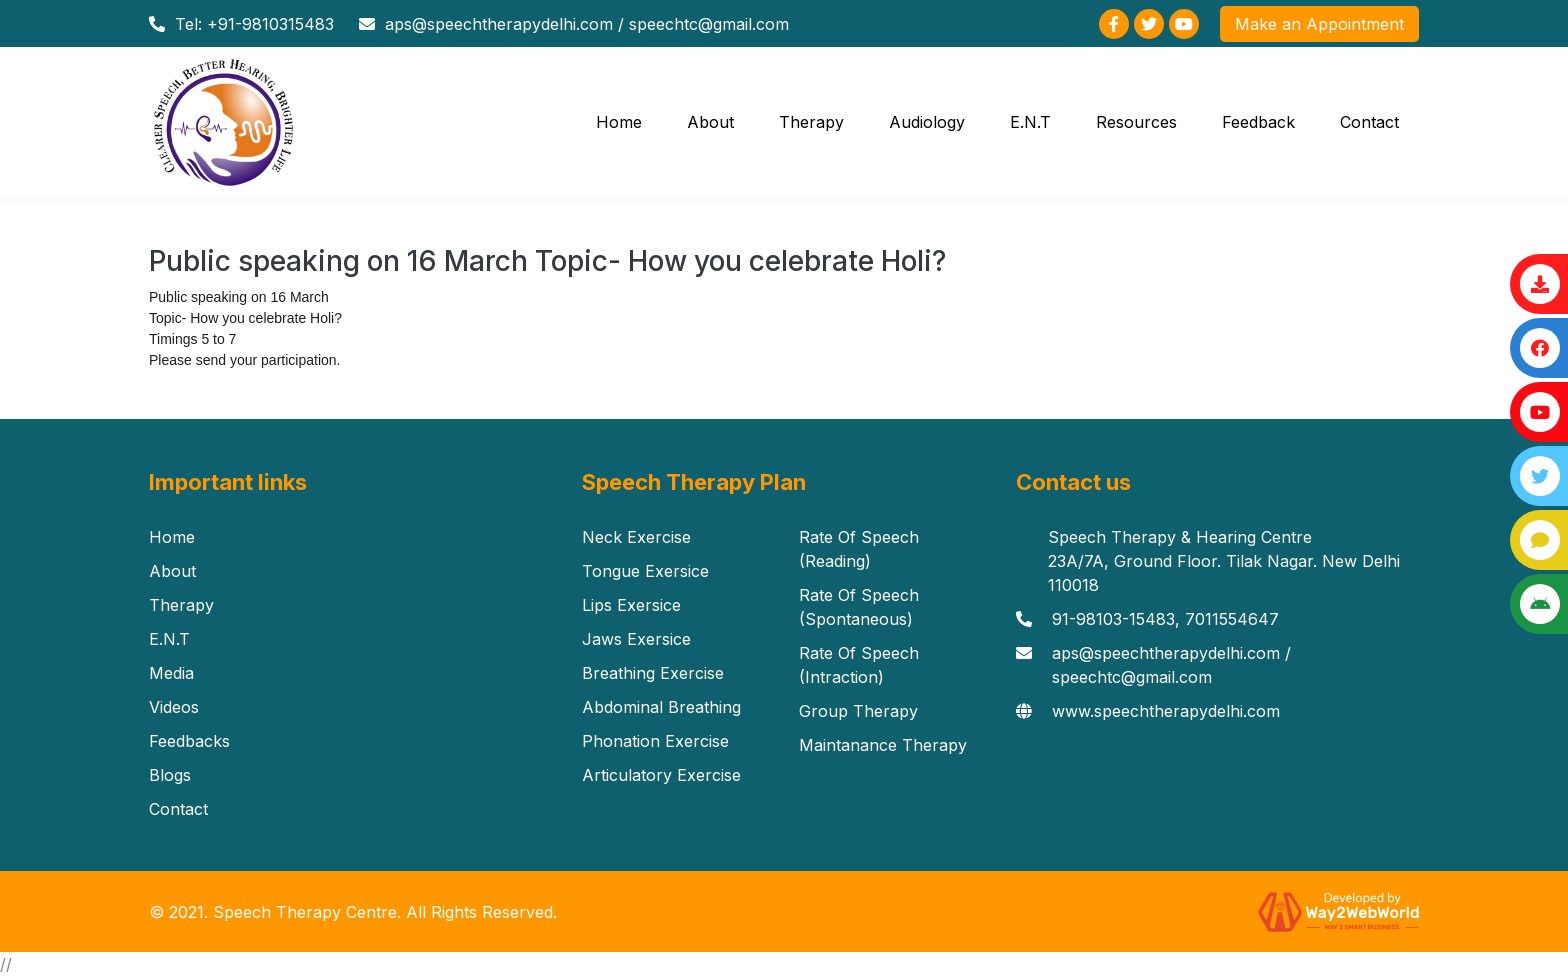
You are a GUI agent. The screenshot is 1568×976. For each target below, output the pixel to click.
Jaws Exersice (636, 639)
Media (171, 673)
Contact (1369, 122)
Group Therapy (858, 711)
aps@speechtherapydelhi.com (499, 24)
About (710, 122)
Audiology (927, 122)
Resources (1136, 122)
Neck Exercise (636, 537)
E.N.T (1030, 122)
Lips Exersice (631, 605)
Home (619, 122)
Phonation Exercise (655, 741)
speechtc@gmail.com (709, 24)
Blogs (170, 775)
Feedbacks (189, 741)
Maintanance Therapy (883, 745)
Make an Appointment (1319, 24)
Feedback (1258, 122)
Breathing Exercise (653, 673)
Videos (174, 707)
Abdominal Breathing (661, 707)
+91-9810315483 (270, 24)
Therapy (811, 122)
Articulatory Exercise (661, 775)
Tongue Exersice (645, 571)
